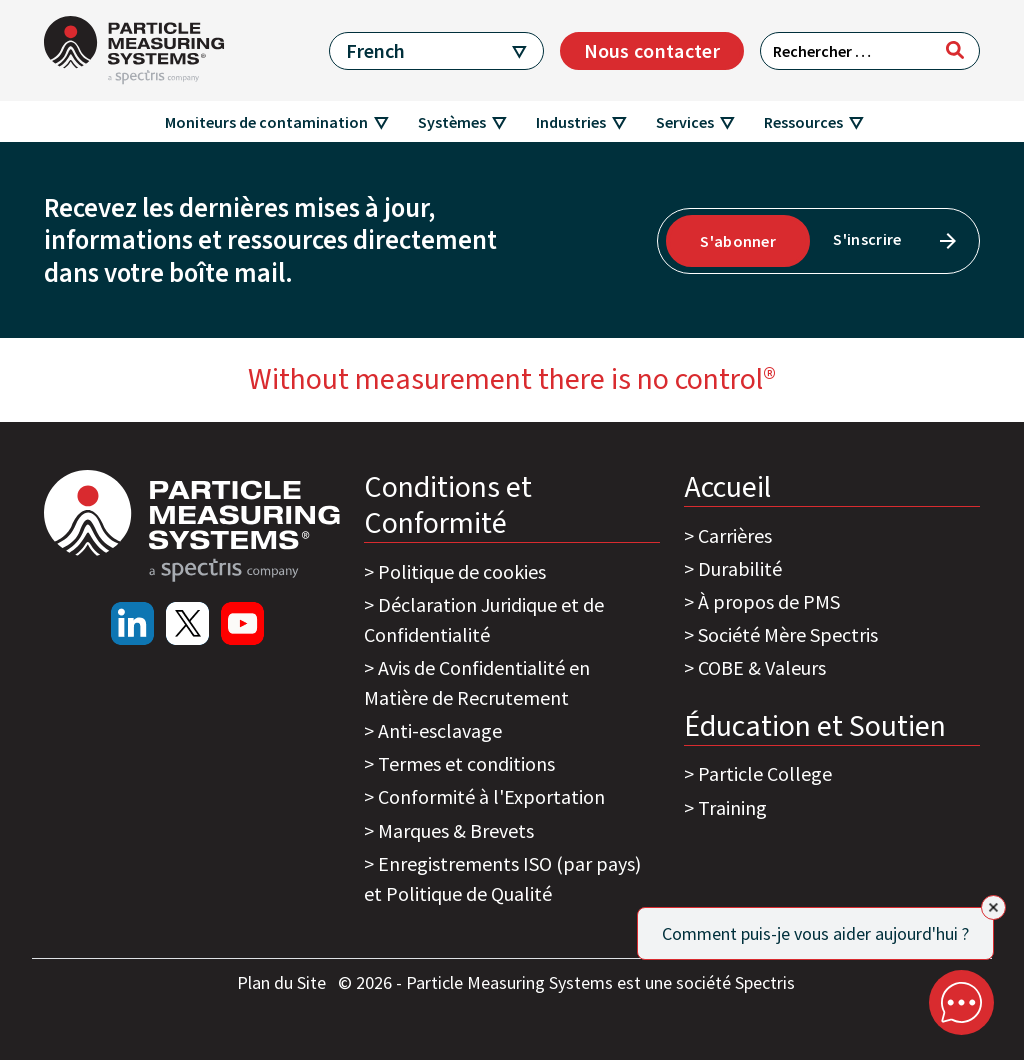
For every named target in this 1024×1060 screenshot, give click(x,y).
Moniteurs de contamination (266, 122)
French (375, 50)
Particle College (765, 773)
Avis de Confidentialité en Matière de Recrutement (477, 682)
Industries (571, 122)
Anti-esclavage (440, 730)
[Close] (993, 907)
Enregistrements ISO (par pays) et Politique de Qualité (502, 878)
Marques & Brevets (456, 830)
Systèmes (452, 122)
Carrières (735, 535)
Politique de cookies (462, 571)
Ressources (803, 122)
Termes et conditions (466, 763)
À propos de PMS (769, 601)
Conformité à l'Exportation (491, 796)
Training (732, 807)
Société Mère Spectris (788, 634)
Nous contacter (652, 50)
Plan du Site (283, 982)
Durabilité (740, 568)
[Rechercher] (955, 50)
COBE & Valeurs (762, 667)
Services (685, 122)
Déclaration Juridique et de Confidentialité (484, 619)
